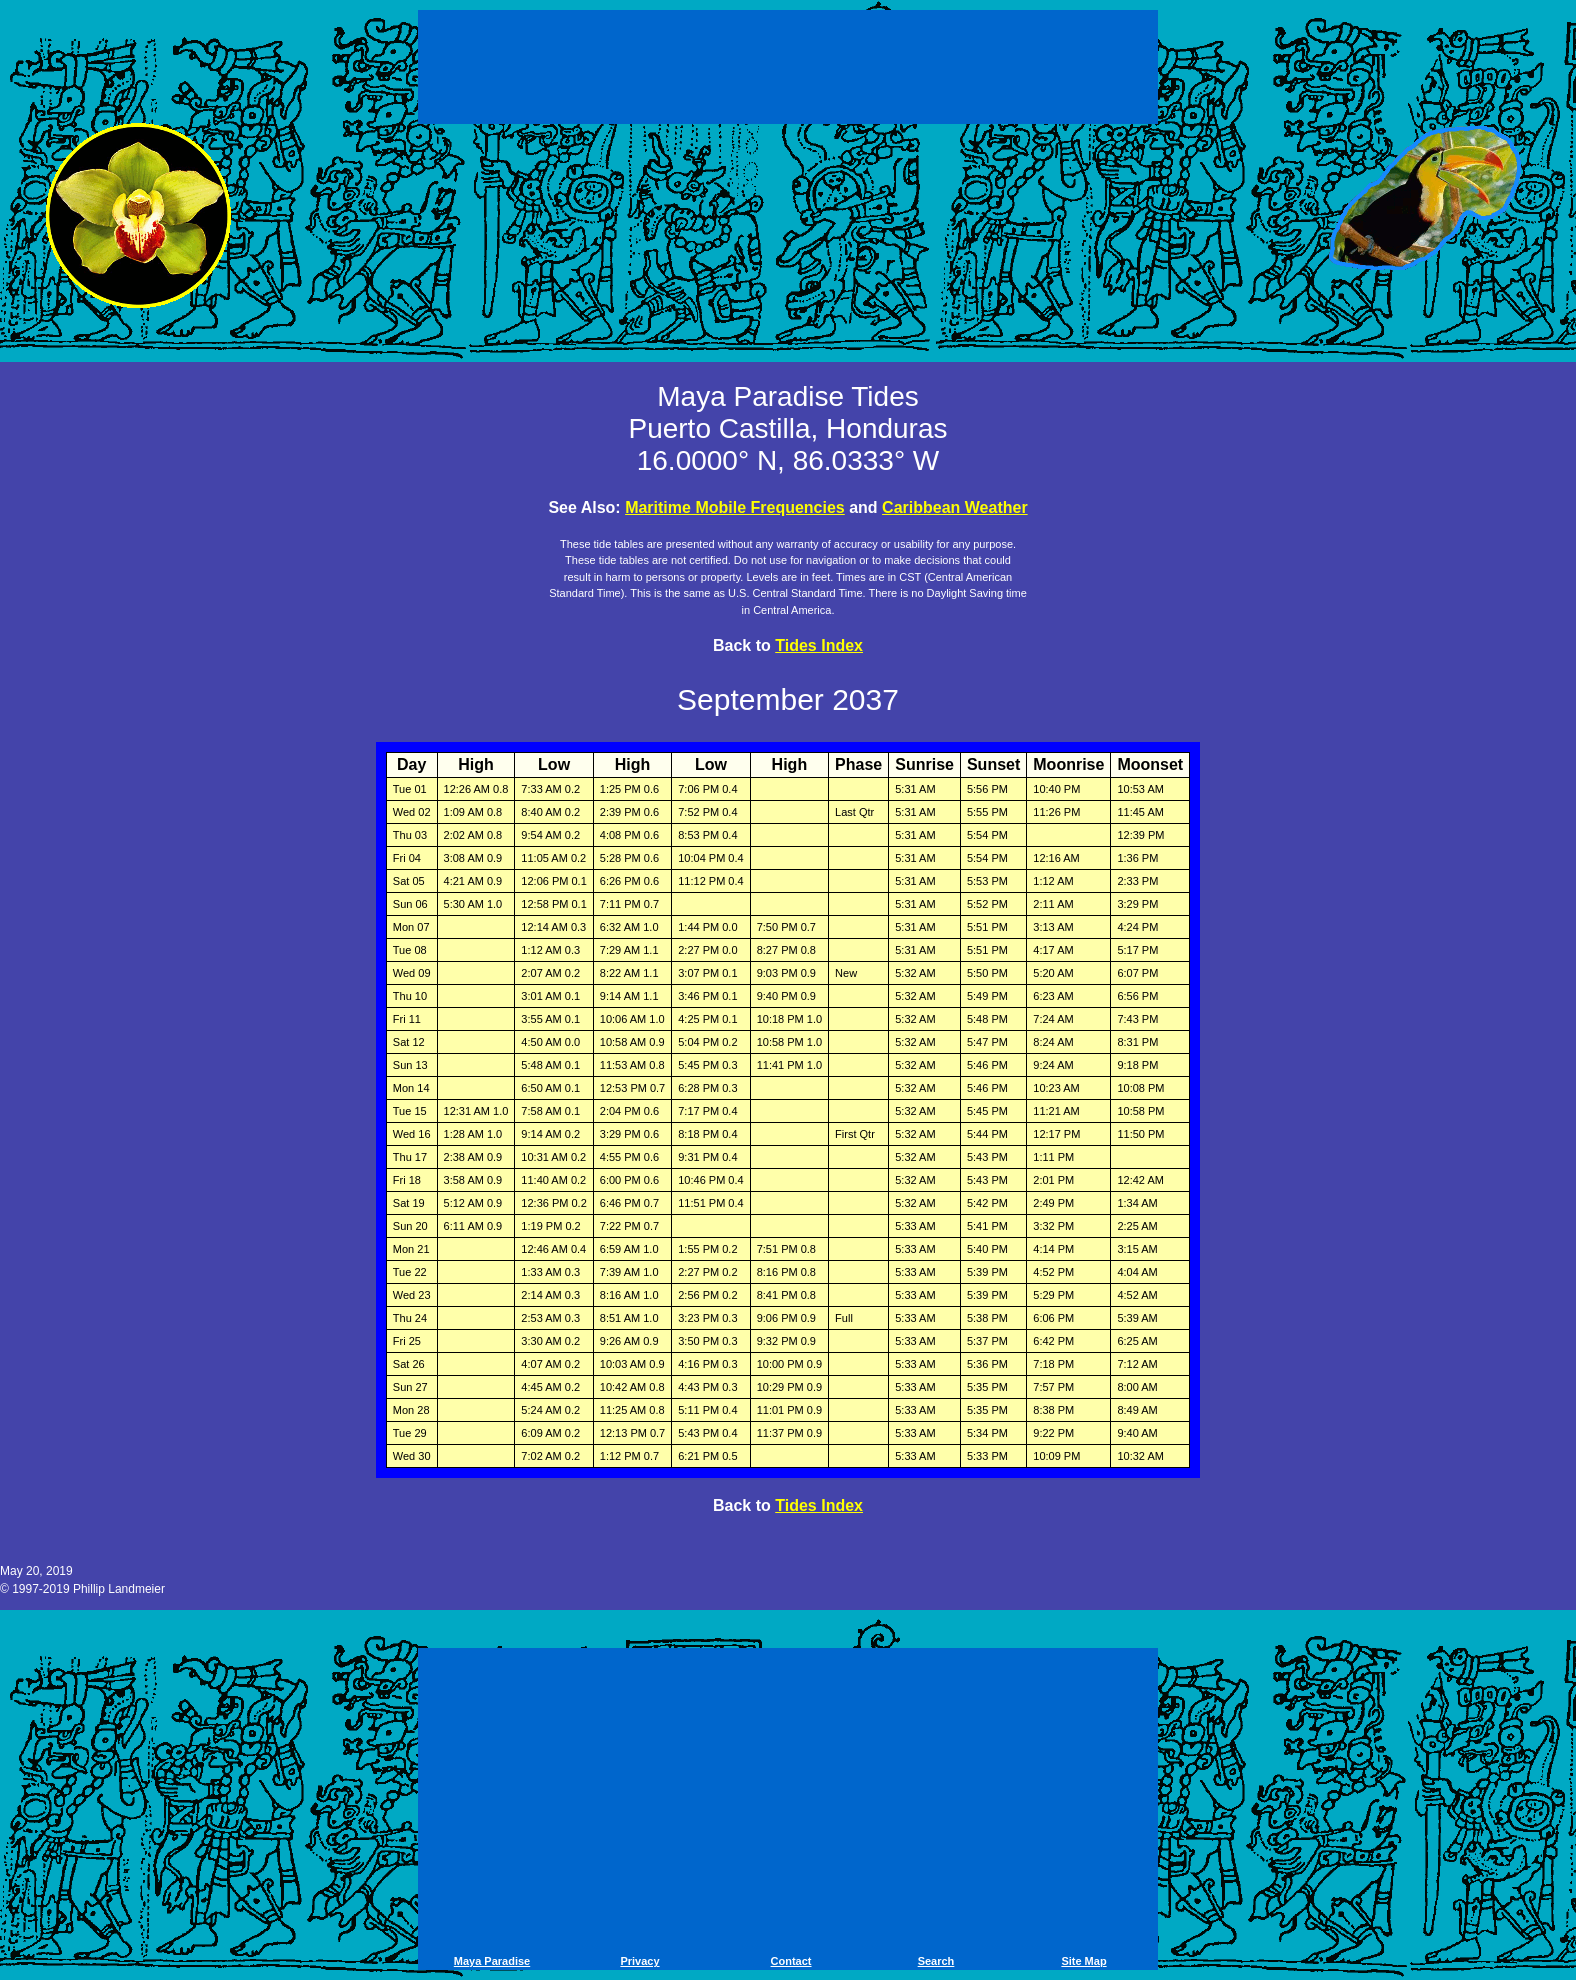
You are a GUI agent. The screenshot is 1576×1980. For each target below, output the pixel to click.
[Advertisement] (788, 70)
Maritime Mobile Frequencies (735, 507)
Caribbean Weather (955, 507)
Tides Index (819, 645)
